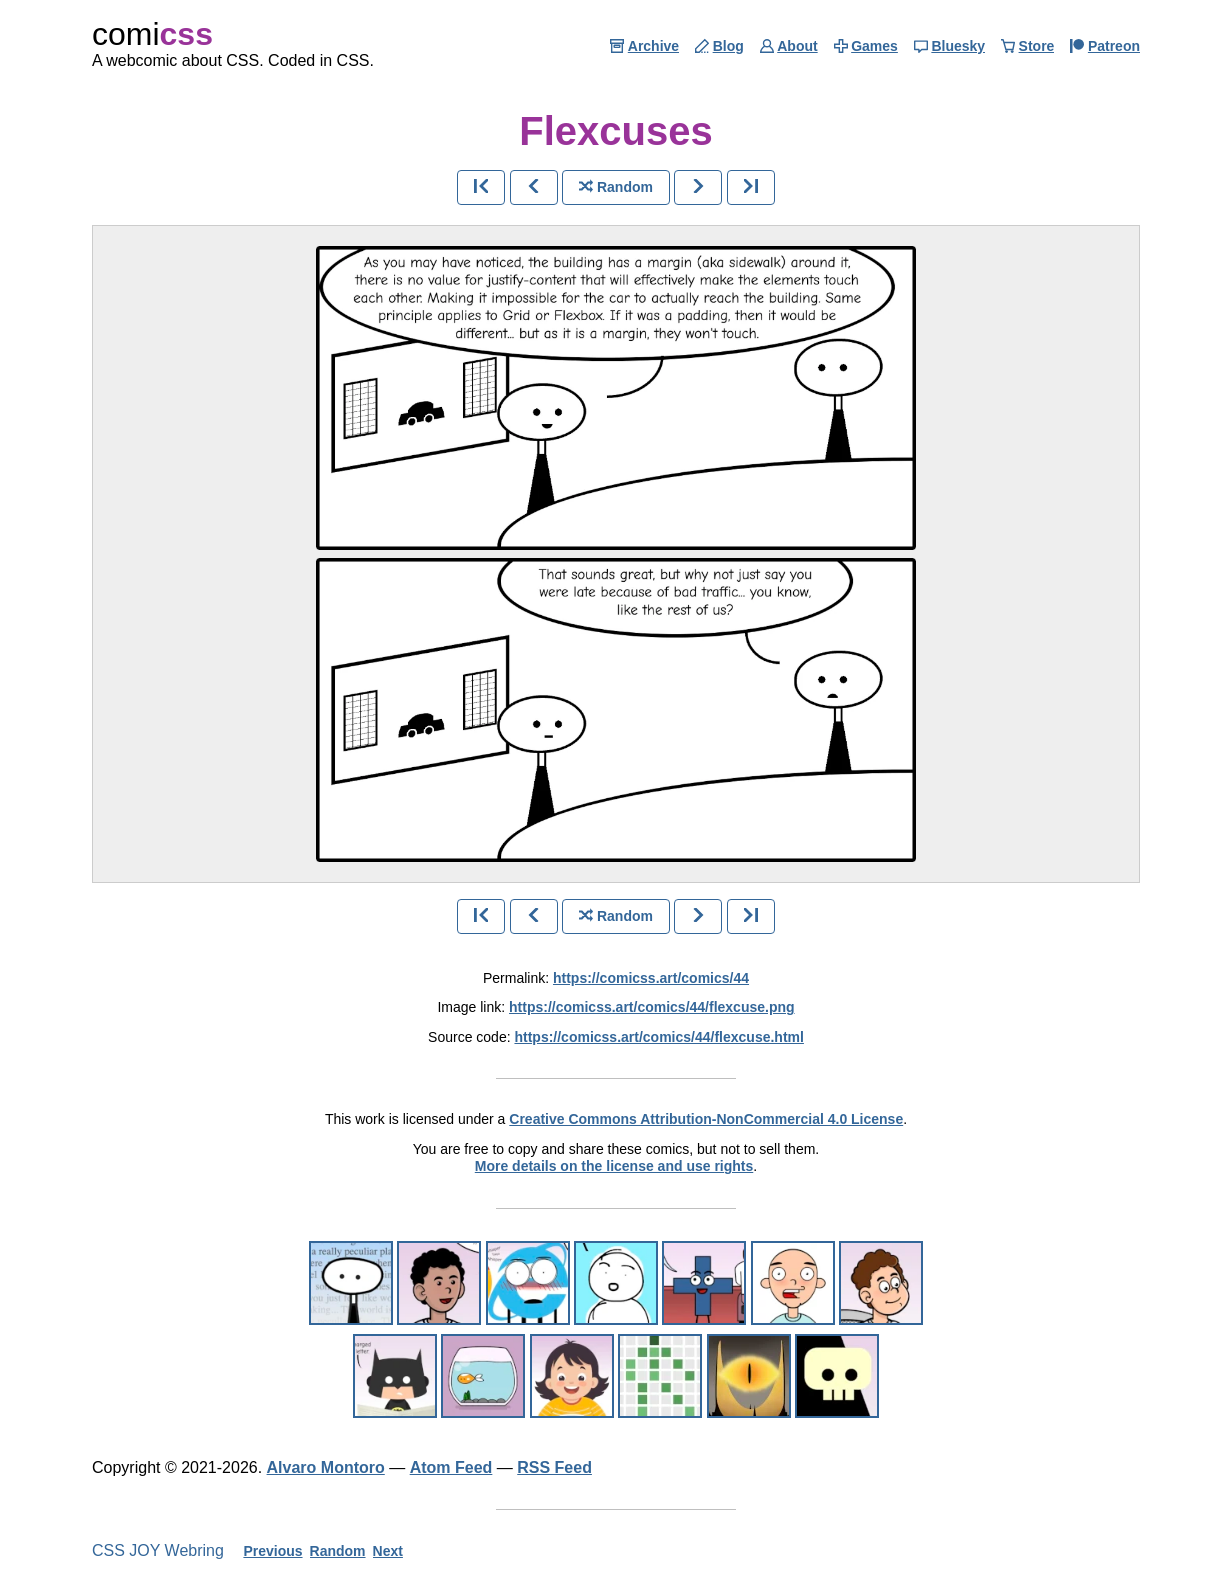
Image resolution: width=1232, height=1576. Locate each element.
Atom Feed (451, 1467)
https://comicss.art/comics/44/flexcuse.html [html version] (658, 1037)
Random (338, 1551)
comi (152, 34)
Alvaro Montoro (326, 1467)
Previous (272, 1551)
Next (388, 1551)
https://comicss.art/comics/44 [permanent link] (651, 978)
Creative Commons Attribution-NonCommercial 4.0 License (706, 1119)
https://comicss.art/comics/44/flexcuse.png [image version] (652, 1007)
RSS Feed (554, 1467)
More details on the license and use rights (614, 1166)
